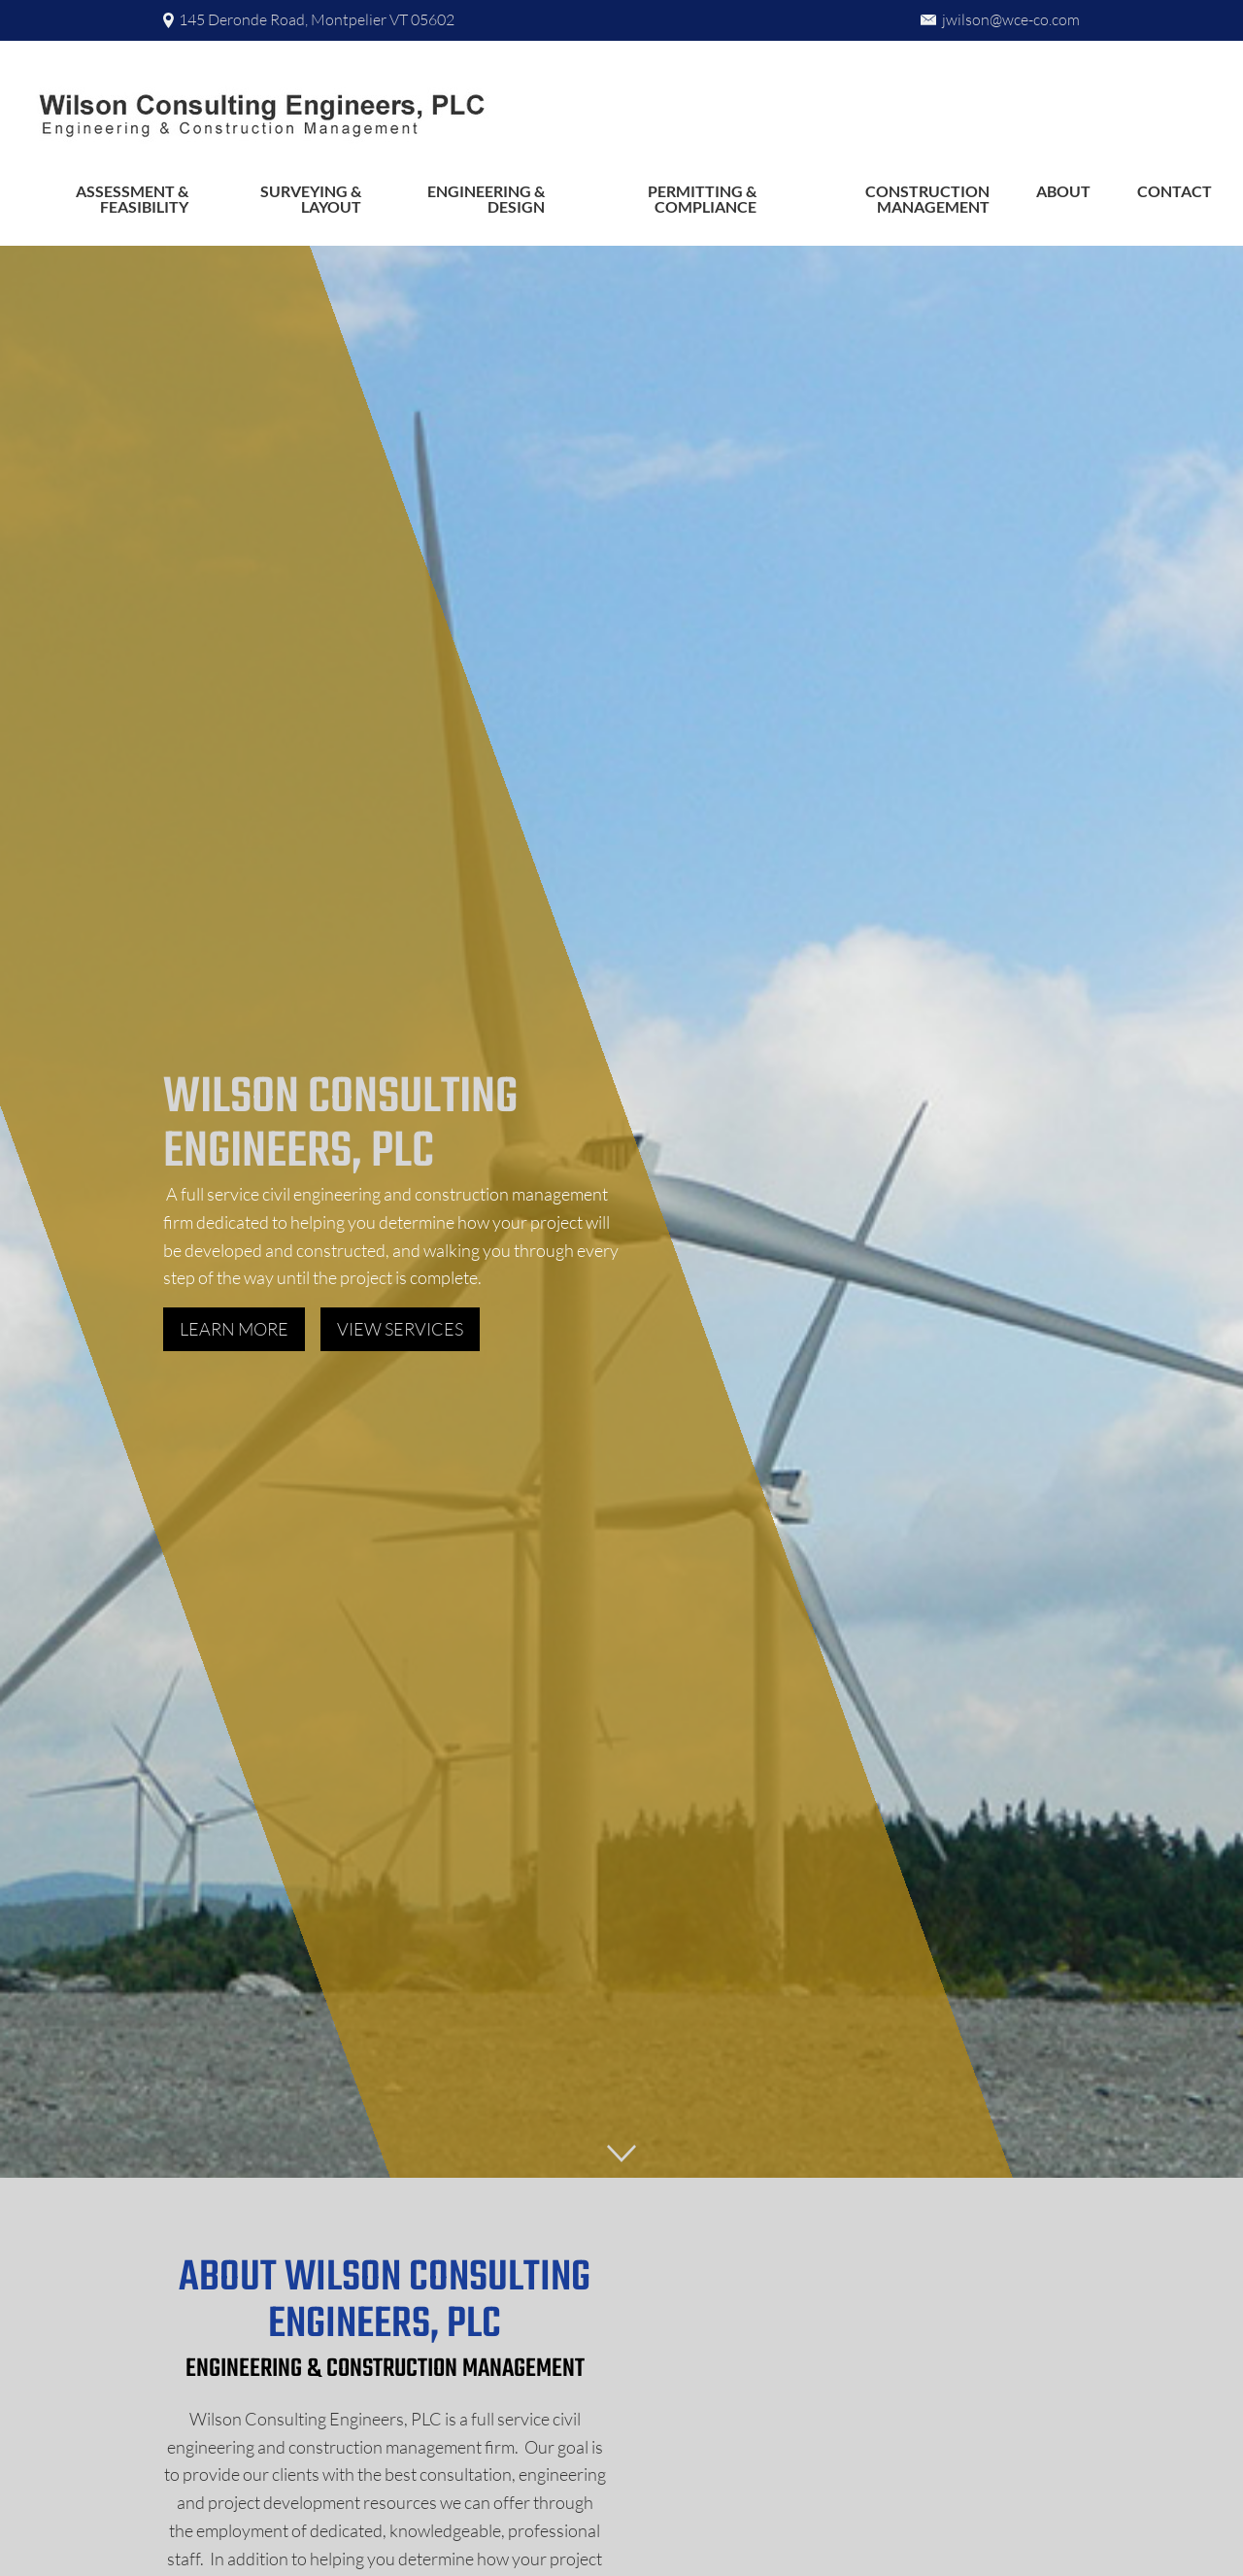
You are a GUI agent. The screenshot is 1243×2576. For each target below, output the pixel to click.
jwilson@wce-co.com (1011, 19)
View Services (400, 1328)
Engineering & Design (486, 199)
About (1063, 191)
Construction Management (927, 199)
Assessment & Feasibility (132, 199)
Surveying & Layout (310, 199)
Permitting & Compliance (702, 199)
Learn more (234, 1328)
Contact (1174, 191)
